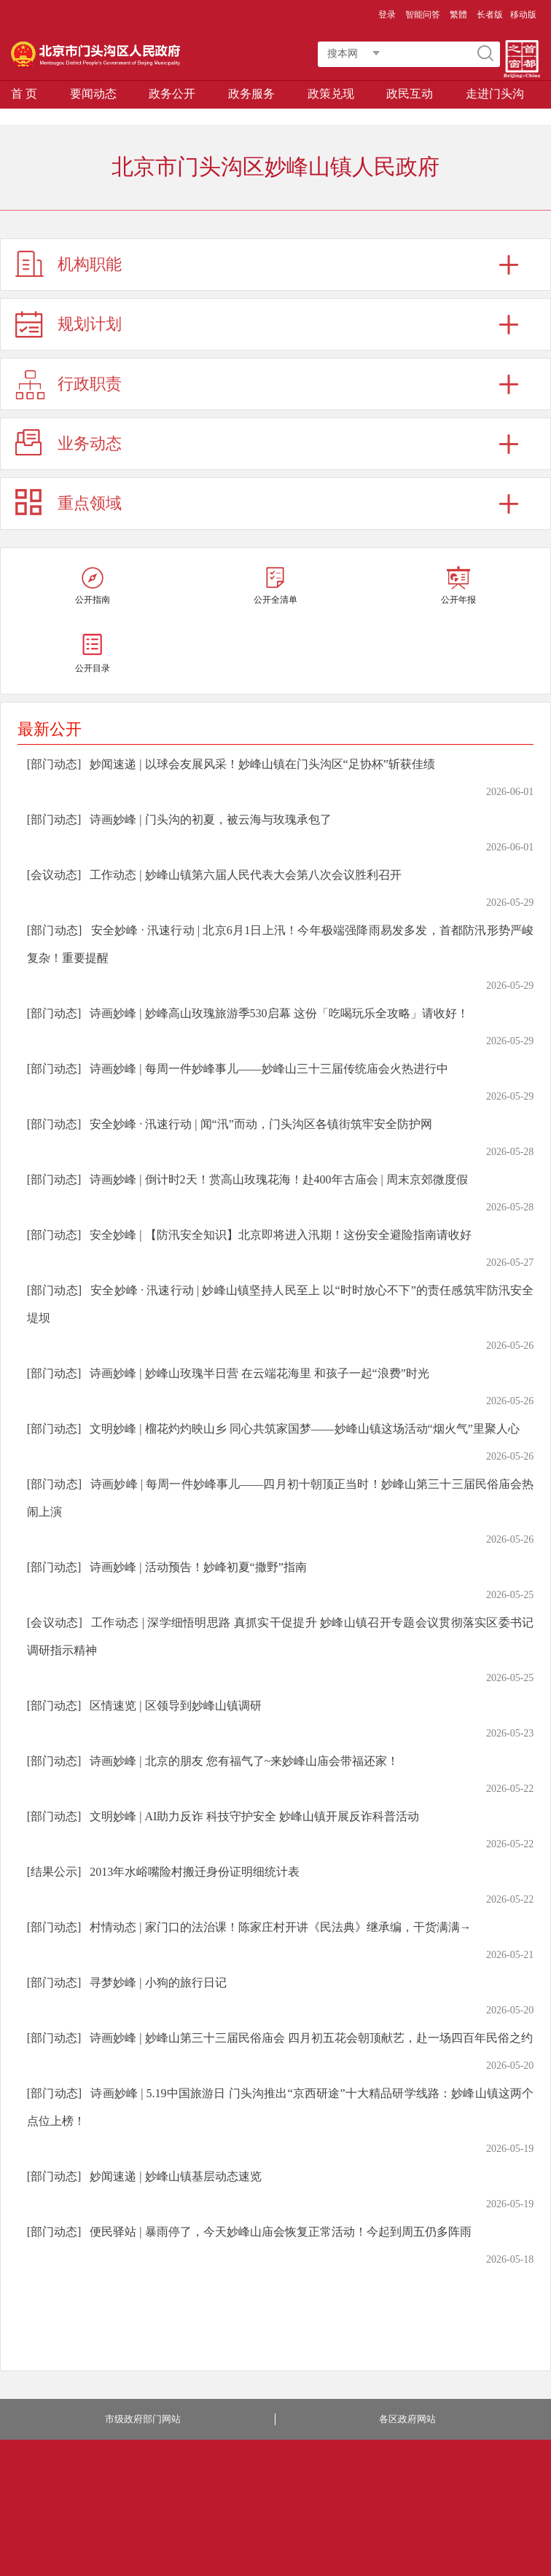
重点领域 (90, 503)
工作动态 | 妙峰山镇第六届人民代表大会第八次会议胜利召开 (245, 875)
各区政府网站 (407, 2418)
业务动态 (90, 443)
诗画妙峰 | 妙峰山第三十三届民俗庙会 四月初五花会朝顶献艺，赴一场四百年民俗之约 (311, 2038)
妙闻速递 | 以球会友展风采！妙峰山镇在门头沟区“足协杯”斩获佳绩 (262, 764)
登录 (387, 14)
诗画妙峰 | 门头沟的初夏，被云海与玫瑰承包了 (210, 819)
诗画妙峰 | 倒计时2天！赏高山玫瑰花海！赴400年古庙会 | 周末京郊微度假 (278, 1179)
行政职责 (90, 384)
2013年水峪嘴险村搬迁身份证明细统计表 (195, 1872)
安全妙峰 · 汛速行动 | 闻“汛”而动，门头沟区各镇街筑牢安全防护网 (260, 1124)
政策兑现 (331, 93)
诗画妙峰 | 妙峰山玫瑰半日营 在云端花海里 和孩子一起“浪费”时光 (259, 1373)
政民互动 (409, 93)
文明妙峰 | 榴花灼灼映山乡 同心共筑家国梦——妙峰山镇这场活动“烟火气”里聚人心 (304, 1428)
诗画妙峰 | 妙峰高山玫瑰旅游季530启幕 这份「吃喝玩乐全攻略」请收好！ (279, 1013)
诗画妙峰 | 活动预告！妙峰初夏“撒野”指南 (198, 1567)
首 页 (24, 93)
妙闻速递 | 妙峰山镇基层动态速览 (175, 2176)
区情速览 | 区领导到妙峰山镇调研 (175, 1705)
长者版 (490, 14)
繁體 (458, 14)
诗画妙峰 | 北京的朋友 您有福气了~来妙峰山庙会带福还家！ (244, 1761)
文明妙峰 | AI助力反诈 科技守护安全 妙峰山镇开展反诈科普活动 (254, 1816)
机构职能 (90, 264)
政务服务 (251, 93)
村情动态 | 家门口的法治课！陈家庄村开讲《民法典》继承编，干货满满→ (280, 1927)
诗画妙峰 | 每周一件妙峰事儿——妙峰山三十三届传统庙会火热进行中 (269, 1068)
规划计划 (90, 324)
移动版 (523, 14)
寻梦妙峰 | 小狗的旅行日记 (158, 1982)
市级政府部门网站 (143, 2418)
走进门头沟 (495, 93)
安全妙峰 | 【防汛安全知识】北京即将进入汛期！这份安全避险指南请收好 (280, 1235)
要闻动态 (93, 93)
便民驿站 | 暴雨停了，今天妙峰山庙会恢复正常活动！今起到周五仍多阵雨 (280, 2231)
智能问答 (422, 14)
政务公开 (172, 93)
